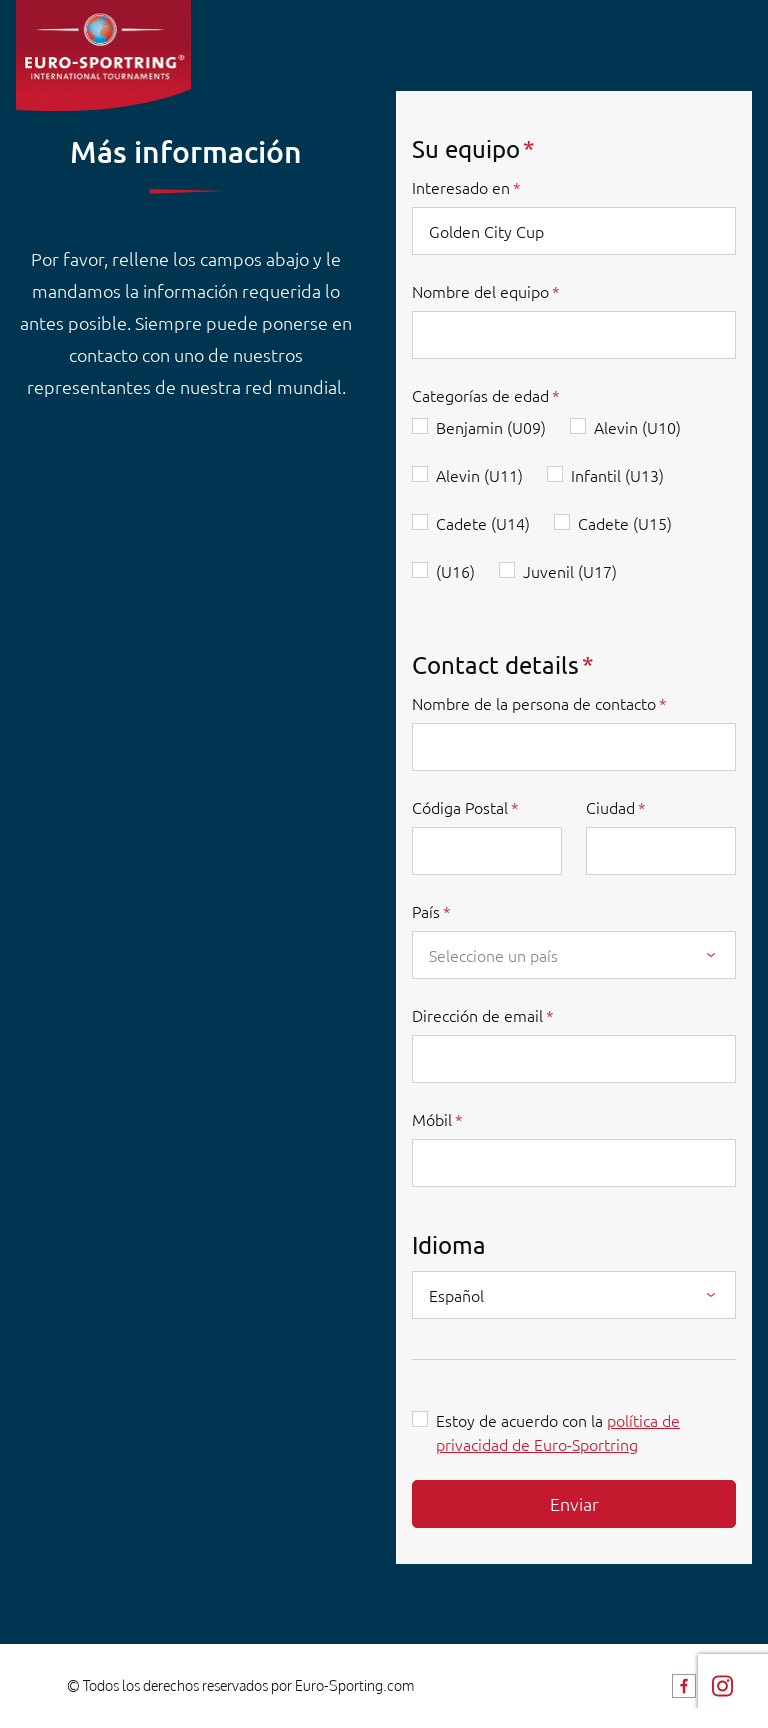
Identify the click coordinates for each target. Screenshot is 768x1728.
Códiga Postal (460, 807)
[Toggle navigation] (736, 45)
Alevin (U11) (479, 475)
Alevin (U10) (637, 427)
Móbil (432, 1119)
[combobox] (574, 955)
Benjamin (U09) (491, 427)
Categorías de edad (480, 395)
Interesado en (461, 187)
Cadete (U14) (483, 523)
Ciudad (610, 807)
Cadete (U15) (625, 523)
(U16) (455, 571)
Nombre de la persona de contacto (534, 703)
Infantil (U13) (617, 475)
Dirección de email (477, 1015)
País (426, 911)
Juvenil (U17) (570, 571)
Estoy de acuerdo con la (558, 1432)
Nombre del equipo (480, 291)
